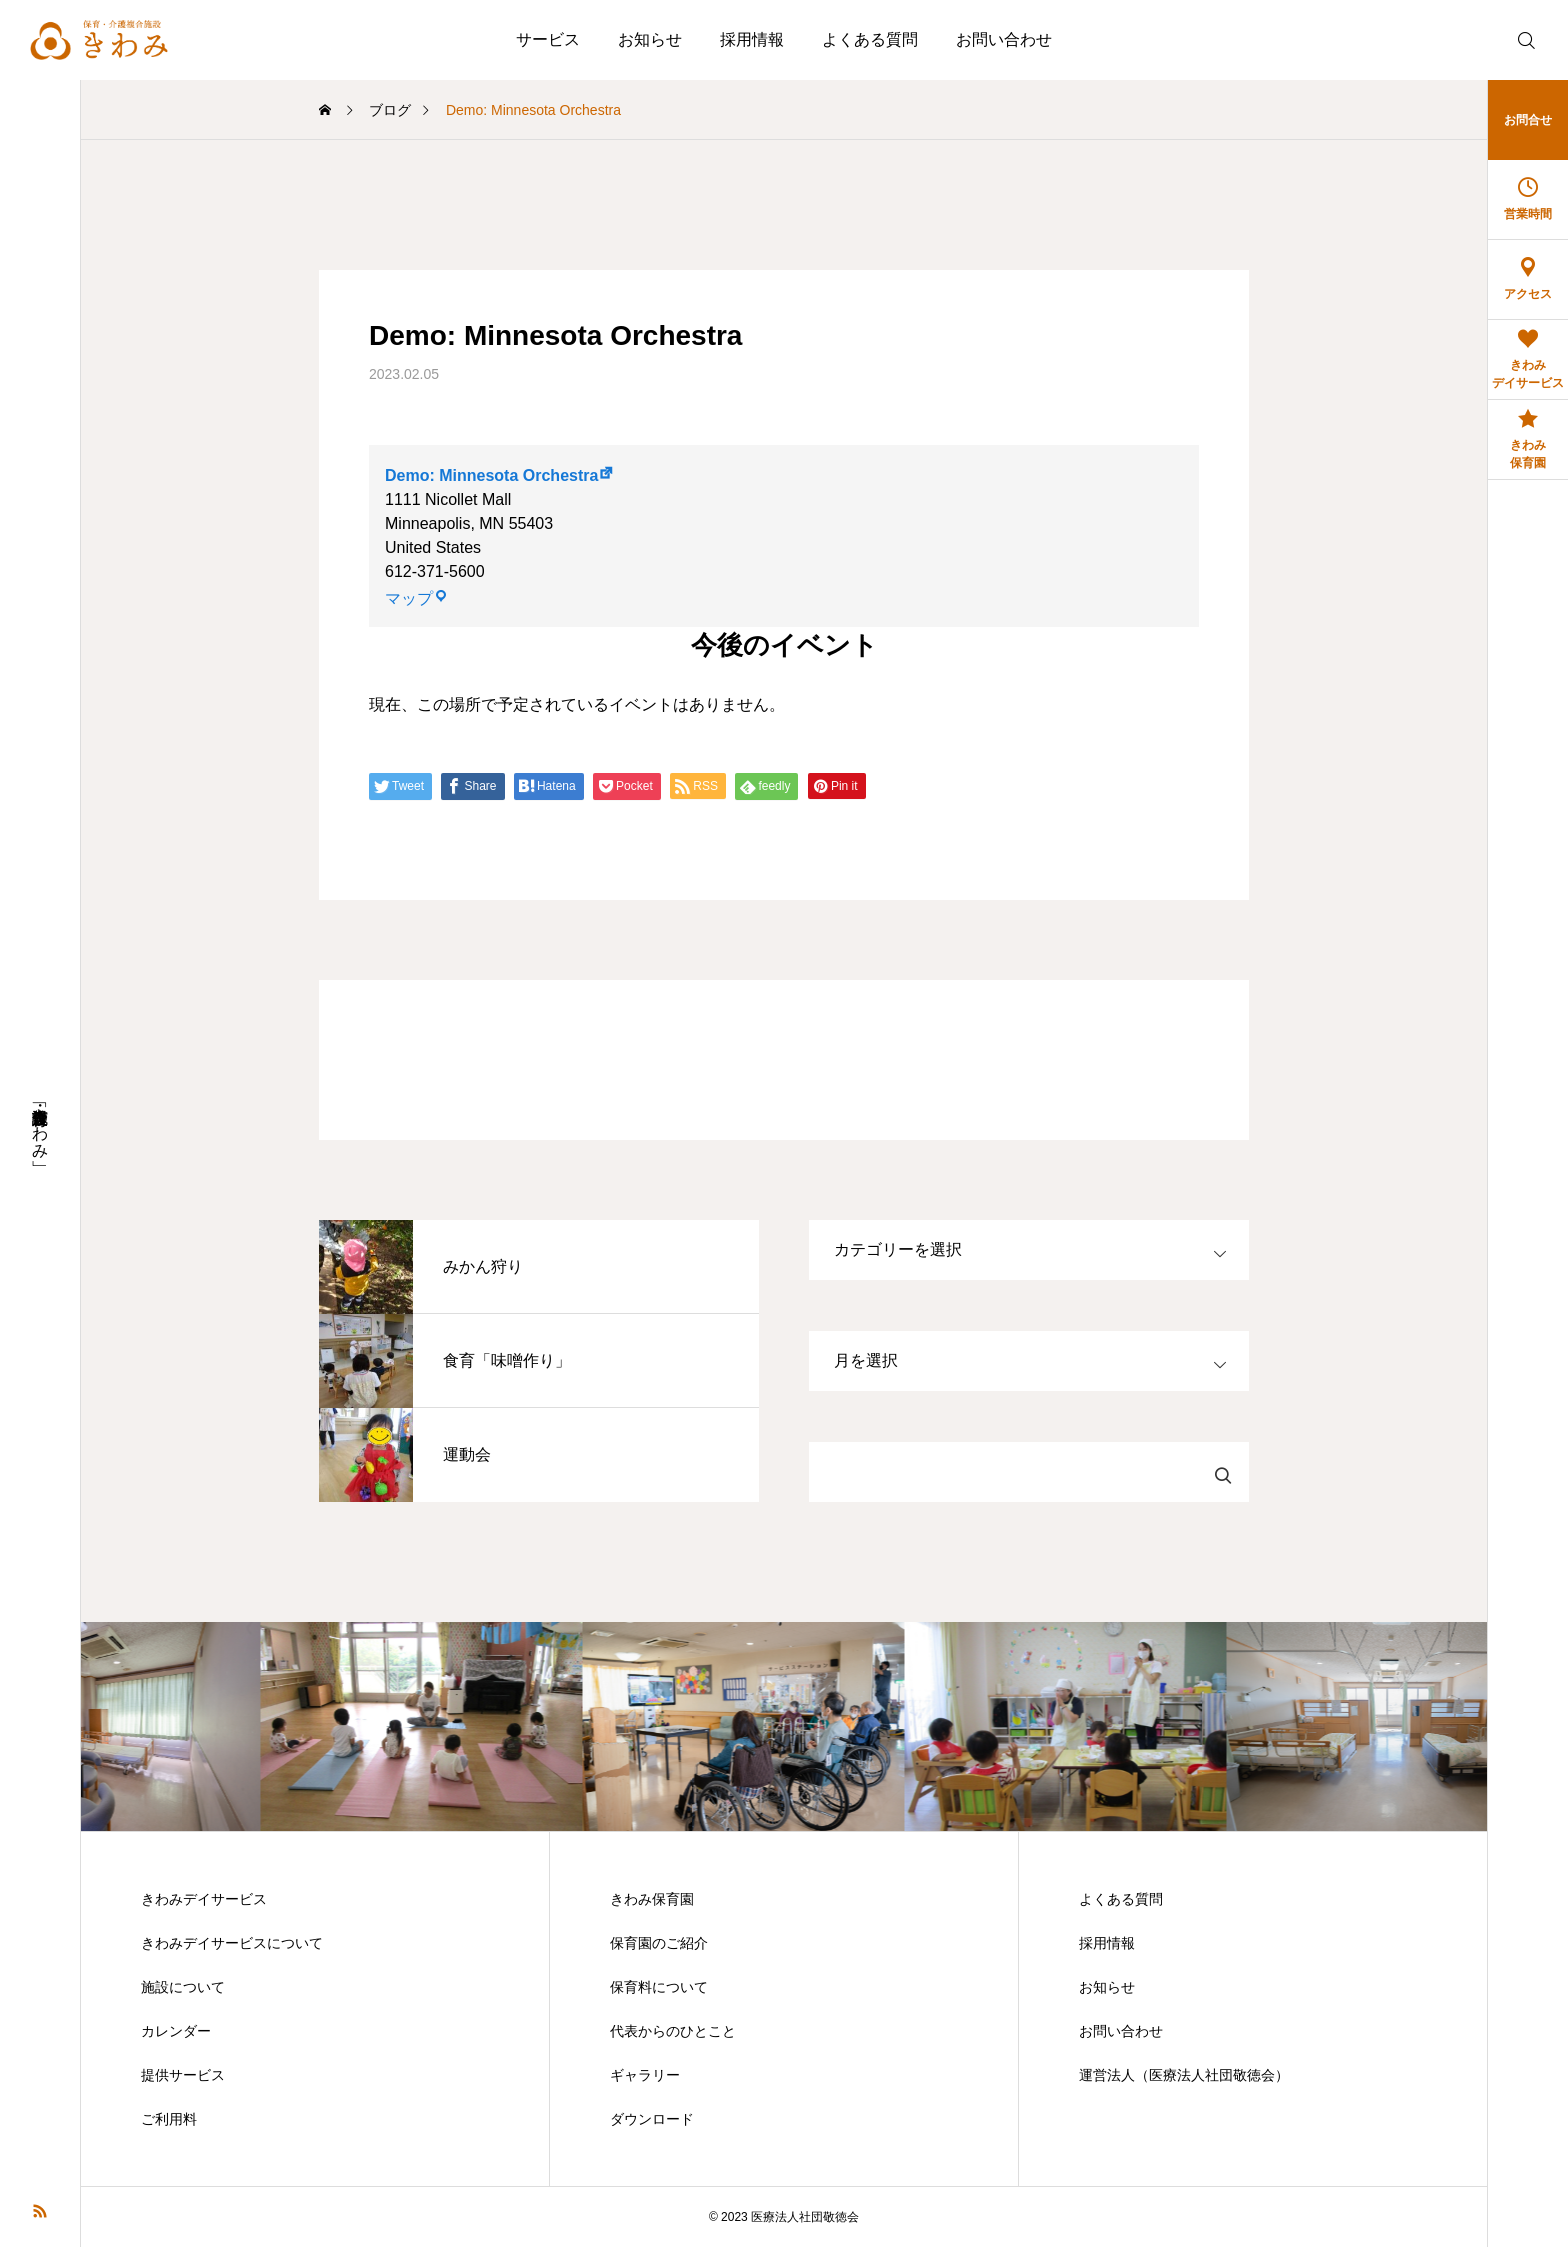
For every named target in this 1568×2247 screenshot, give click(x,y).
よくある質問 (870, 39)
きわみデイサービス (204, 1899)
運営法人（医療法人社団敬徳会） (1184, 2075)
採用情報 (752, 39)
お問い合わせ (1004, 39)
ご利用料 (169, 2119)
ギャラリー (645, 2075)
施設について (183, 1987)
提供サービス (183, 2075)
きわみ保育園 (652, 1899)
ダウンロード (652, 2119)
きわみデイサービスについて (232, 1943)
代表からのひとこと (673, 2031)
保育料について (659, 1987)
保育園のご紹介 (659, 1943)
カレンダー (176, 2031)
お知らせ (650, 39)
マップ (417, 598)
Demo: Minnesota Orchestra (491, 475)
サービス (548, 39)
